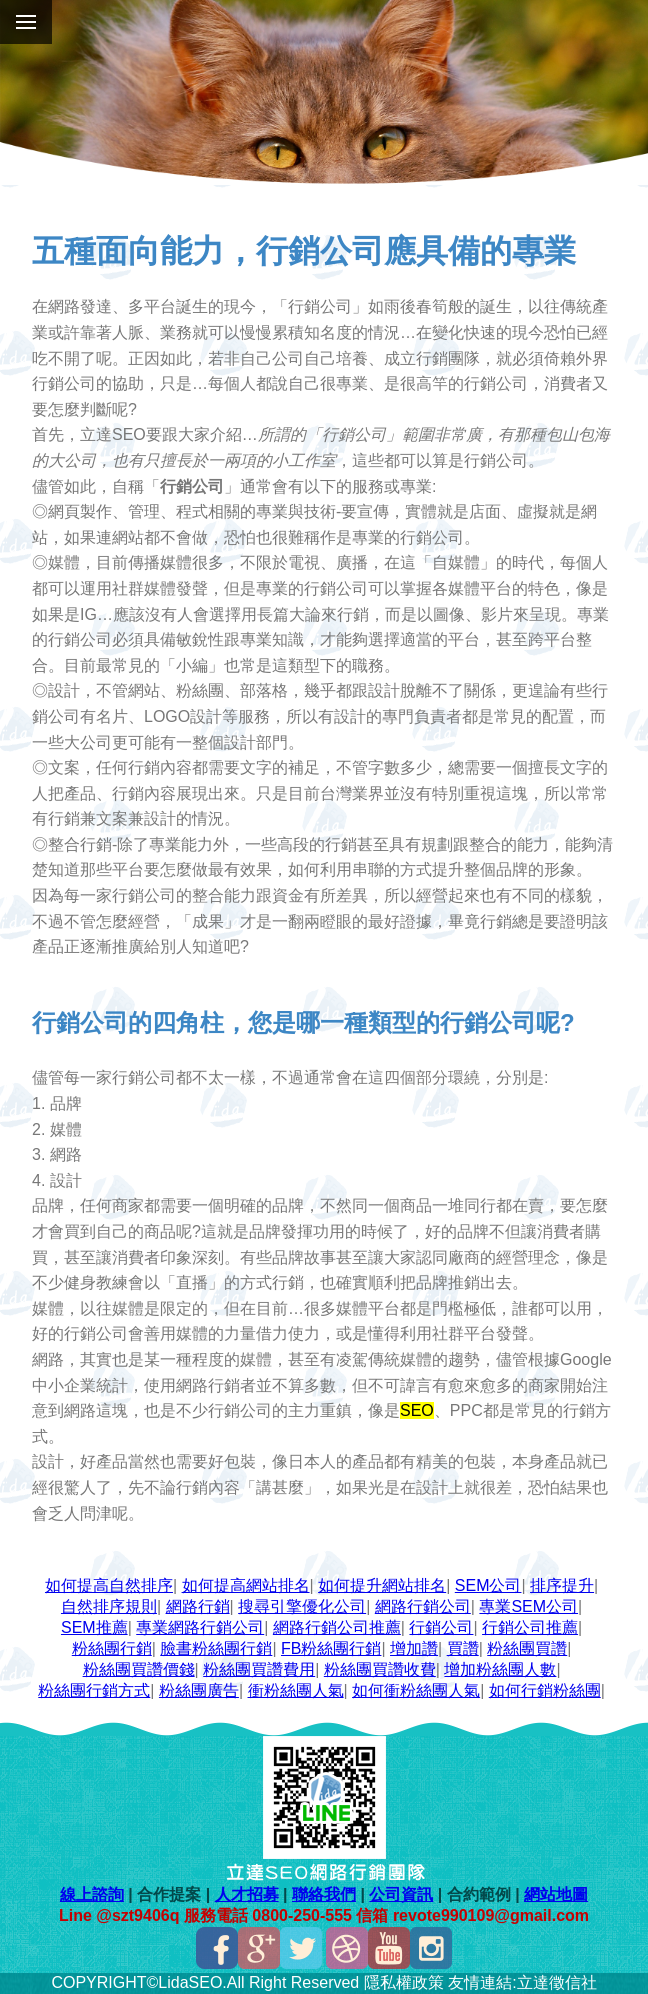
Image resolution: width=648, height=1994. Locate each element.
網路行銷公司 (423, 1606)
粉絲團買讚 (527, 1648)
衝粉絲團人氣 (296, 1690)
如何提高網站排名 (246, 1585)
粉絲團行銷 (112, 1648)
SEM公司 (488, 1585)
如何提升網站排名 (382, 1585)
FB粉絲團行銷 (331, 1648)
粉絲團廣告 (199, 1690)
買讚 (463, 1648)
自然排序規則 (109, 1606)
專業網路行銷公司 (200, 1627)
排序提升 (562, 1585)
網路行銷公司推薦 (337, 1627)
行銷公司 (441, 1627)
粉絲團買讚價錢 (139, 1669)
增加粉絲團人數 (500, 1669)
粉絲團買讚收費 (380, 1669)
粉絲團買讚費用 (259, 1669)
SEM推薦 (94, 1627)
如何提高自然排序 (109, 1585)
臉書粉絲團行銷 (216, 1648)
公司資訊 (401, 1894)
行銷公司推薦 (530, 1627)
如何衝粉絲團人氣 (416, 1690)
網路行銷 (198, 1606)
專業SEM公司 (528, 1606)
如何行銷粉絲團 (545, 1690)
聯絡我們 (324, 1894)
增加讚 (414, 1648)
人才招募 (247, 1894)
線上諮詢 (92, 1894)
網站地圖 (556, 1894)
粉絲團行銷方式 (94, 1690)
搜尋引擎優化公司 (302, 1606)
